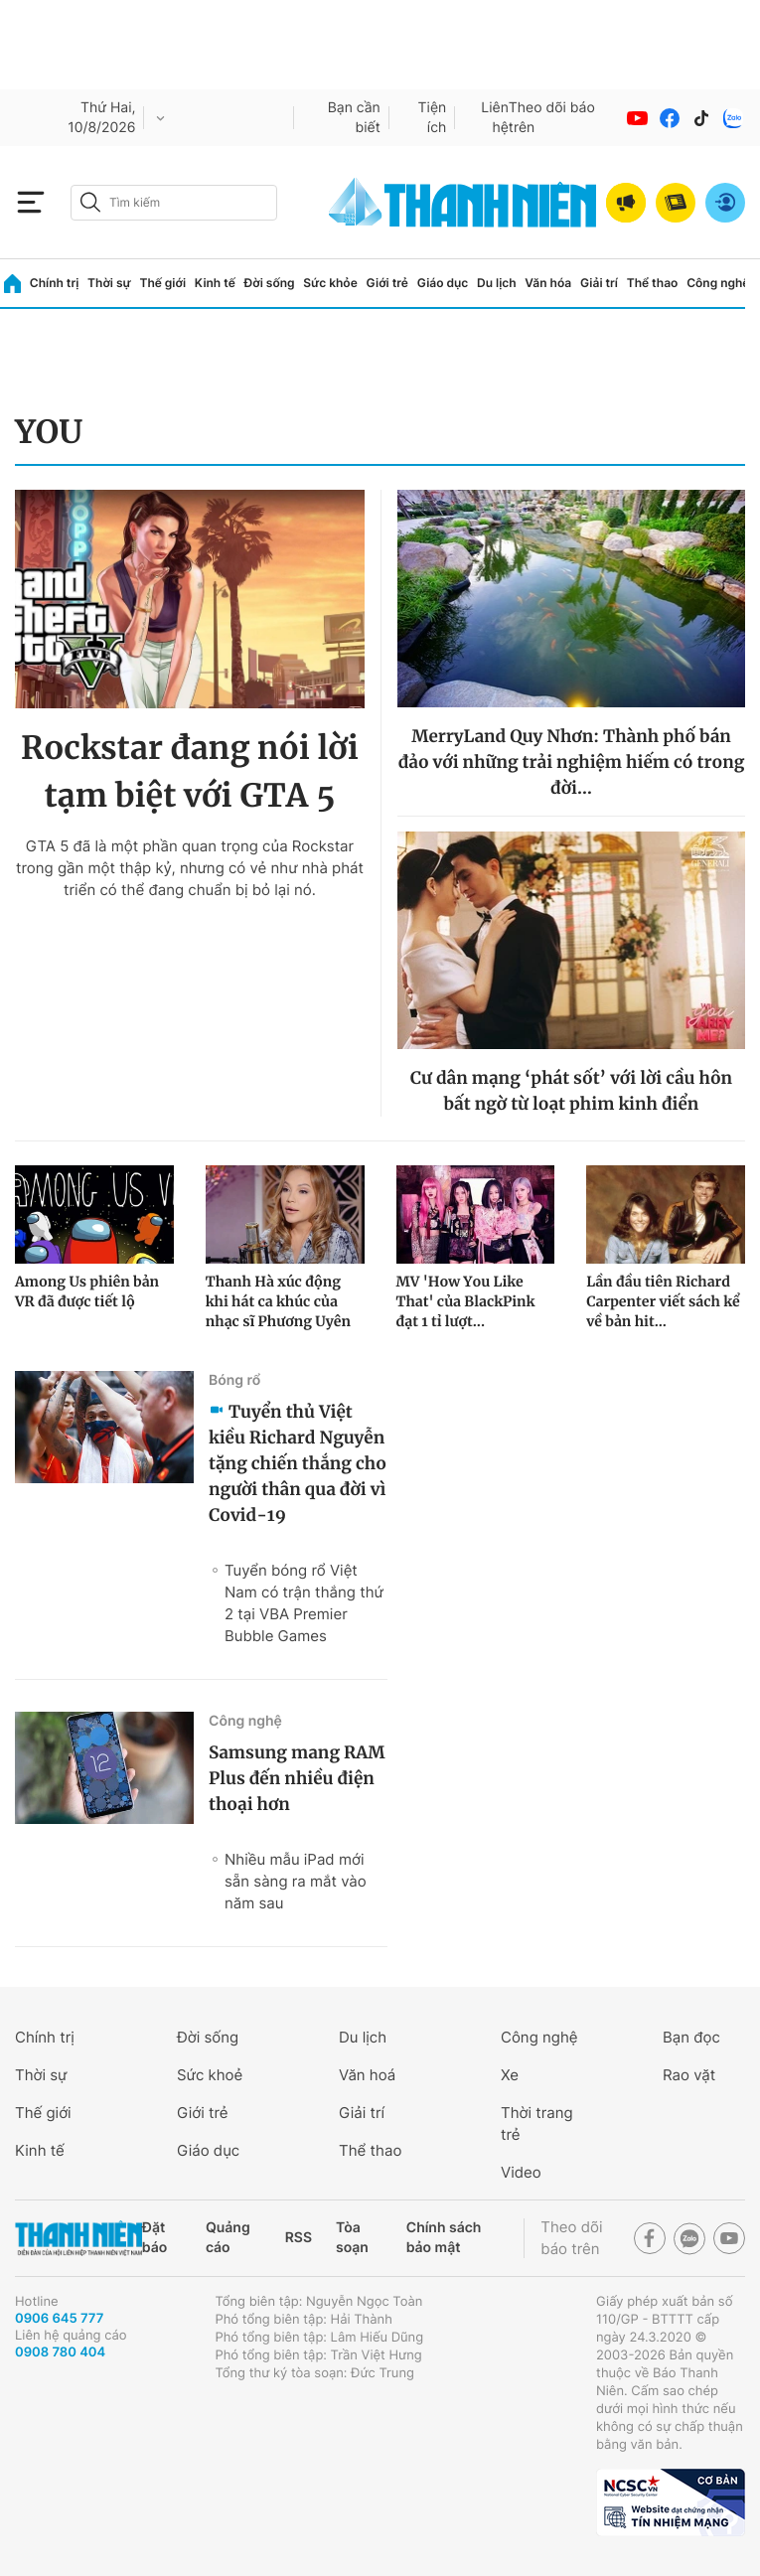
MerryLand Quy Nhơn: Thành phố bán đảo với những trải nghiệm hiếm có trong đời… (571, 762)
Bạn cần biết (354, 117)
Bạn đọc (691, 2037)
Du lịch (497, 282)
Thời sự (109, 282)
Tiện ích (432, 117)
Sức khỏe (330, 282)
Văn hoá (367, 2074)
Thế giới (162, 282)
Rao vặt (689, 2074)
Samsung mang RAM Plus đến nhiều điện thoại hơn (296, 1778)
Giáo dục (443, 282)
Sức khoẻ (209, 2074)
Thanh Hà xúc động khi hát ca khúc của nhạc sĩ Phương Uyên (278, 1301)
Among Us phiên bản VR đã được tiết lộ (87, 1291)
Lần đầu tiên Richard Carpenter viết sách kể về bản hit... (662, 1301)
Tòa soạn (352, 2237)
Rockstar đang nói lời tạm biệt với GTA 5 (190, 772)
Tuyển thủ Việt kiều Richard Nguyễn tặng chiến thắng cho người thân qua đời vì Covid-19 (297, 1463)
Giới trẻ (387, 282)
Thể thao (653, 282)
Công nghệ (717, 282)
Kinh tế (215, 282)
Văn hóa (548, 282)
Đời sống (269, 282)
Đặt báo (154, 2237)
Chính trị (54, 282)
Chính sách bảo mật (444, 2237)
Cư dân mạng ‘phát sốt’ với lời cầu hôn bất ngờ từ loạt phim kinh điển (571, 1091)
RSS (298, 2237)
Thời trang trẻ (537, 2123)
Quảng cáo (228, 2237)
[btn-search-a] (90, 202)
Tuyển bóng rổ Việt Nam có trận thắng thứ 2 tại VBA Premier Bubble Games (304, 1603)
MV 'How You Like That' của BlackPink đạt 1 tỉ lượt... (465, 1301)
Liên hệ (495, 117)
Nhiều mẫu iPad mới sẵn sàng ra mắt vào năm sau (296, 1881)
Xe (510, 2074)
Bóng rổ (234, 1380)
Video (521, 2172)
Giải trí (599, 282)
